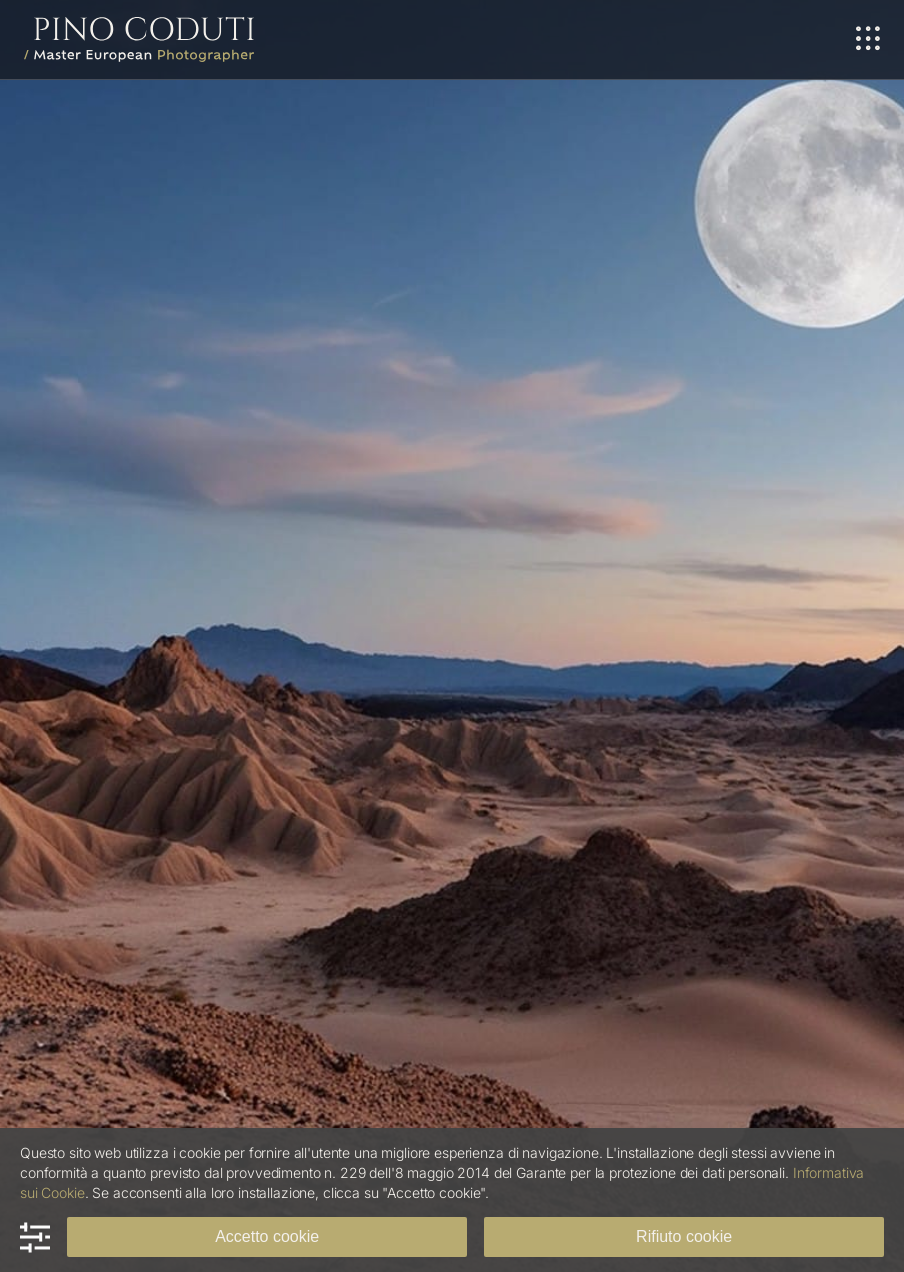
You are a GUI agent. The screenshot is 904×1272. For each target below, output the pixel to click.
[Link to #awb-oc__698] (868, 39)
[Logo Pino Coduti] (139, 25)
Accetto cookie (267, 1236)
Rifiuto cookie (684, 1236)
